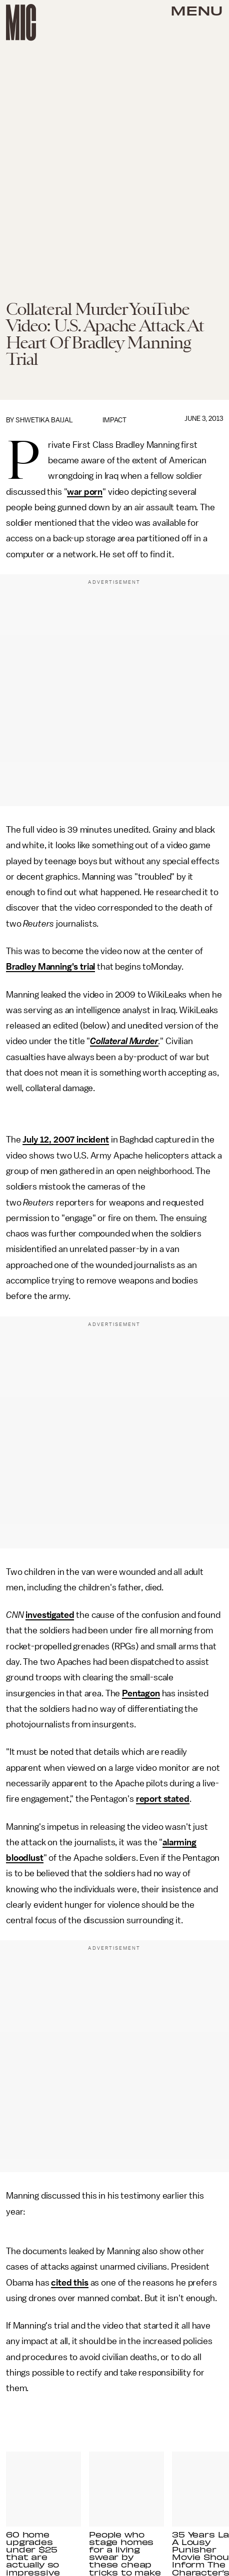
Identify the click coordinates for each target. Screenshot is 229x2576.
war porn (84, 491)
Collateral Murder (124, 1041)
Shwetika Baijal (44, 420)
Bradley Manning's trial (50, 966)
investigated (50, 1614)
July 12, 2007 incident (65, 1139)
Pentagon (141, 1693)
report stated (163, 1798)
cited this (69, 2282)
